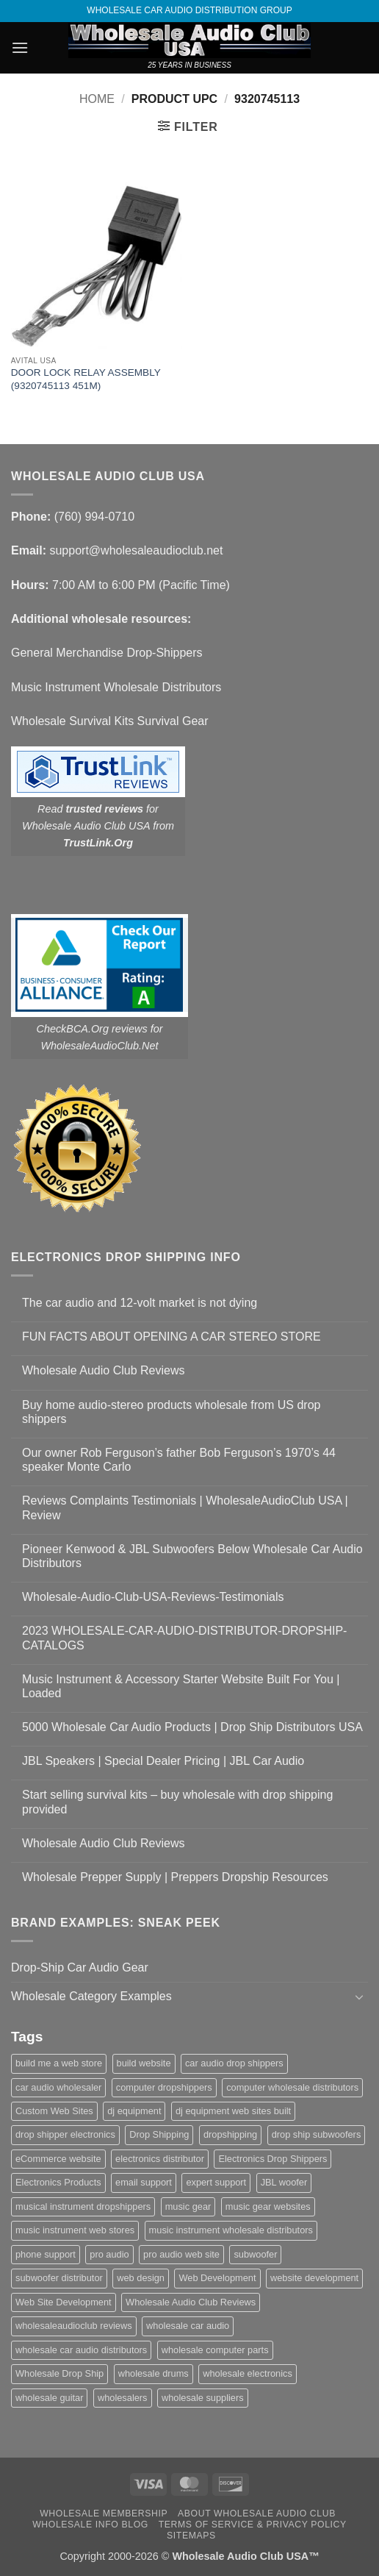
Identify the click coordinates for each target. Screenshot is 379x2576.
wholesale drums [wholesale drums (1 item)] (153, 2373)
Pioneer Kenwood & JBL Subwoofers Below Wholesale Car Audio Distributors (192, 1556)
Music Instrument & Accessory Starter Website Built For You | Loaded (180, 1686)
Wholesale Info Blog (90, 2524)
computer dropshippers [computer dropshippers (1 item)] (164, 2087)
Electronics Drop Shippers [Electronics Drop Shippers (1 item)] (272, 2158)
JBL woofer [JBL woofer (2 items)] (284, 2182)
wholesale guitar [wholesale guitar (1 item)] (49, 2397)
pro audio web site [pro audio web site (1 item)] (181, 2254)
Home (97, 99)
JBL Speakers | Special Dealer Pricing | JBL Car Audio (163, 1761)
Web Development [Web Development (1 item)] (217, 2277)
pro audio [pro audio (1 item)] (109, 2254)
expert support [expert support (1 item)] (216, 2182)
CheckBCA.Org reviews (92, 1029)
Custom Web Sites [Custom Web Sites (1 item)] (54, 2110)
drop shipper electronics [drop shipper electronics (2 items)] (65, 2134)
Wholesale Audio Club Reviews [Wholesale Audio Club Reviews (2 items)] (191, 2302)
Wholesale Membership (103, 2513)
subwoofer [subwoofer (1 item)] (255, 2254)
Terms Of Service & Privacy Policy (253, 2524)
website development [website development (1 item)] (314, 2277)
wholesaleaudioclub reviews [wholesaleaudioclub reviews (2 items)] (73, 2325)
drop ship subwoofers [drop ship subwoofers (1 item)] (316, 2134)
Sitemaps (191, 2535)
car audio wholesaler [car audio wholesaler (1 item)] (58, 2087)
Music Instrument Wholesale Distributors (116, 687)
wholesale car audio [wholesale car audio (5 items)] (187, 2325)
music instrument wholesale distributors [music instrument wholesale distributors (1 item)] (231, 2230)
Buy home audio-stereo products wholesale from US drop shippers (171, 1412)
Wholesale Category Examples (91, 1996)
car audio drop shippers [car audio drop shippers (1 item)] (234, 2063)
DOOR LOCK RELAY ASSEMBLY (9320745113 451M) (86, 379)
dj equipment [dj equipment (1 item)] (134, 2110)
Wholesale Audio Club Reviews (103, 1370)
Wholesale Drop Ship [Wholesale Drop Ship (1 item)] (59, 2373)
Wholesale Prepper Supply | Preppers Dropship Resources (175, 1877)
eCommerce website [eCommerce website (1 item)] (58, 2158)
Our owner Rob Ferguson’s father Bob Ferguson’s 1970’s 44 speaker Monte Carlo (179, 1459)
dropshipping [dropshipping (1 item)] (230, 2134)
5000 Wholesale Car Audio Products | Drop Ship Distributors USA (192, 1727)
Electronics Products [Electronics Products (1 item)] (58, 2182)
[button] (20, 47)
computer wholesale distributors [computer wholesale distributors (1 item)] (292, 2087)
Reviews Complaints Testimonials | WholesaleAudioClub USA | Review (185, 1507)
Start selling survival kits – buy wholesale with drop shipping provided (177, 1801)
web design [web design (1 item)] (141, 2277)
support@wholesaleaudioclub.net (136, 550)
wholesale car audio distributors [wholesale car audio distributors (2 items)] (81, 2349)
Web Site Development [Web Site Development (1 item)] (63, 2302)
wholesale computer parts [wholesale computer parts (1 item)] (215, 2349)
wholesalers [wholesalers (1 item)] (123, 2397)
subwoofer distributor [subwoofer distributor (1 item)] (59, 2277)
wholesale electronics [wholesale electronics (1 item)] (247, 2373)
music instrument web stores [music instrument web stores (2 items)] (74, 2230)
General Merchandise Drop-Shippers (107, 652)
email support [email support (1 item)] (143, 2182)
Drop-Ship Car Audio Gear (79, 1967)
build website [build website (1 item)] (144, 2063)
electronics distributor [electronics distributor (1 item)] (159, 2158)
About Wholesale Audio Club (257, 2513)
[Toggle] (359, 1996)
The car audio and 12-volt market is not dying (139, 1302)
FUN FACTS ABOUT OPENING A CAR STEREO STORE (171, 1336)
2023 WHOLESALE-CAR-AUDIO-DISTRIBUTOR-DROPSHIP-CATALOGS (184, 1637)
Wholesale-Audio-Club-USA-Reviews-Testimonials (153, 1597)
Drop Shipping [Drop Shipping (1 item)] (159, 2134)
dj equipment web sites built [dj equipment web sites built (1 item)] (233, 2110)
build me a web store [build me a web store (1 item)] (58, 2063)
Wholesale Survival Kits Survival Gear (110, 721)
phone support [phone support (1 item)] (45, 2254)
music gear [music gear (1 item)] (188, 2206)
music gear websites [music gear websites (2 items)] (268, 2206)
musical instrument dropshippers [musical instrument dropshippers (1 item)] (83, 2206)
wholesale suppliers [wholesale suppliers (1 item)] (203, 2397)
